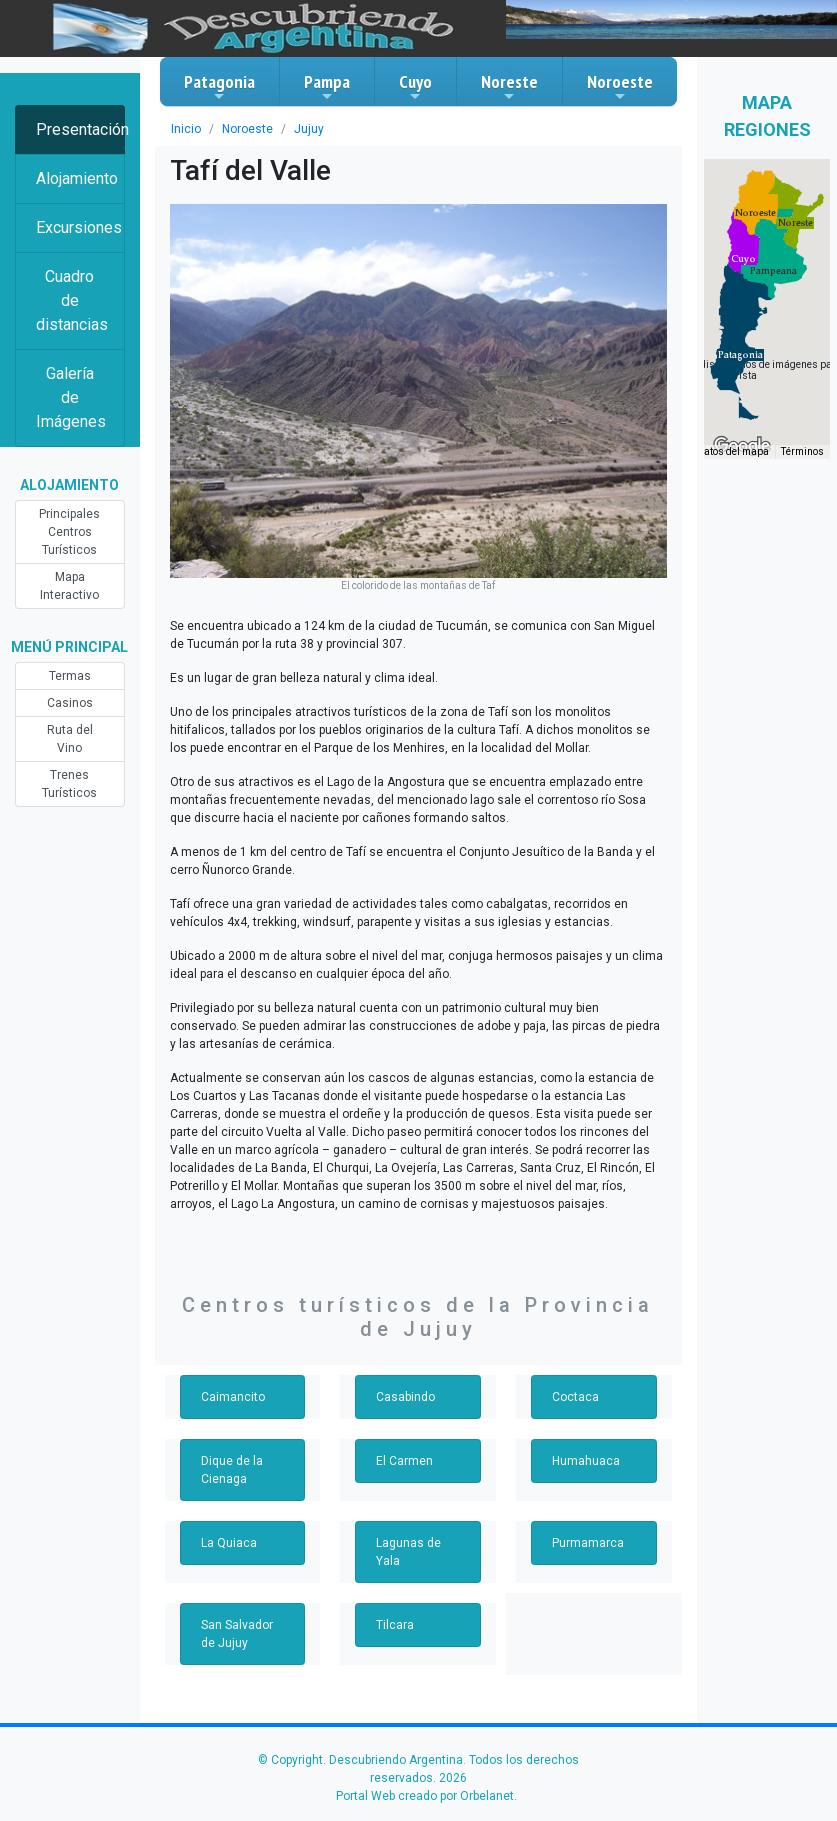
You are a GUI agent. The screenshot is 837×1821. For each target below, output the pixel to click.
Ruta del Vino (70, 739)
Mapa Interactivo (69, 586)
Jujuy (309, 129)
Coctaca (575, 1397)
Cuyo (415, 87)
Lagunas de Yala (408, 1552)
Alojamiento (77, 178)
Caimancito (233, 1397)
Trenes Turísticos (69, 784)
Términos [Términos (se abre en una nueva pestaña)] (802, 451)
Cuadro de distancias (72, 300)
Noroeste (620, 87)
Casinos (70, 703)
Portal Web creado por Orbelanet (425, 1796)
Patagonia (219, 87)
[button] (740, 355)
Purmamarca (588, 1543)
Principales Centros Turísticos (69, 532)
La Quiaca (229, 1543)
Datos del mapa (733, 451)
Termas (70, 676)
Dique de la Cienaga (232, 1470)
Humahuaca (586, 1461)
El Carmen (404, 1461)
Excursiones (79, 227)
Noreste (509, 87)
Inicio (186, 129)
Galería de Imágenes (71, 397)
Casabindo (405, 1397)
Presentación (80, 129)
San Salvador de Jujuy (237, 1634)
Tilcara (395, 1625)
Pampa (327, 87)
